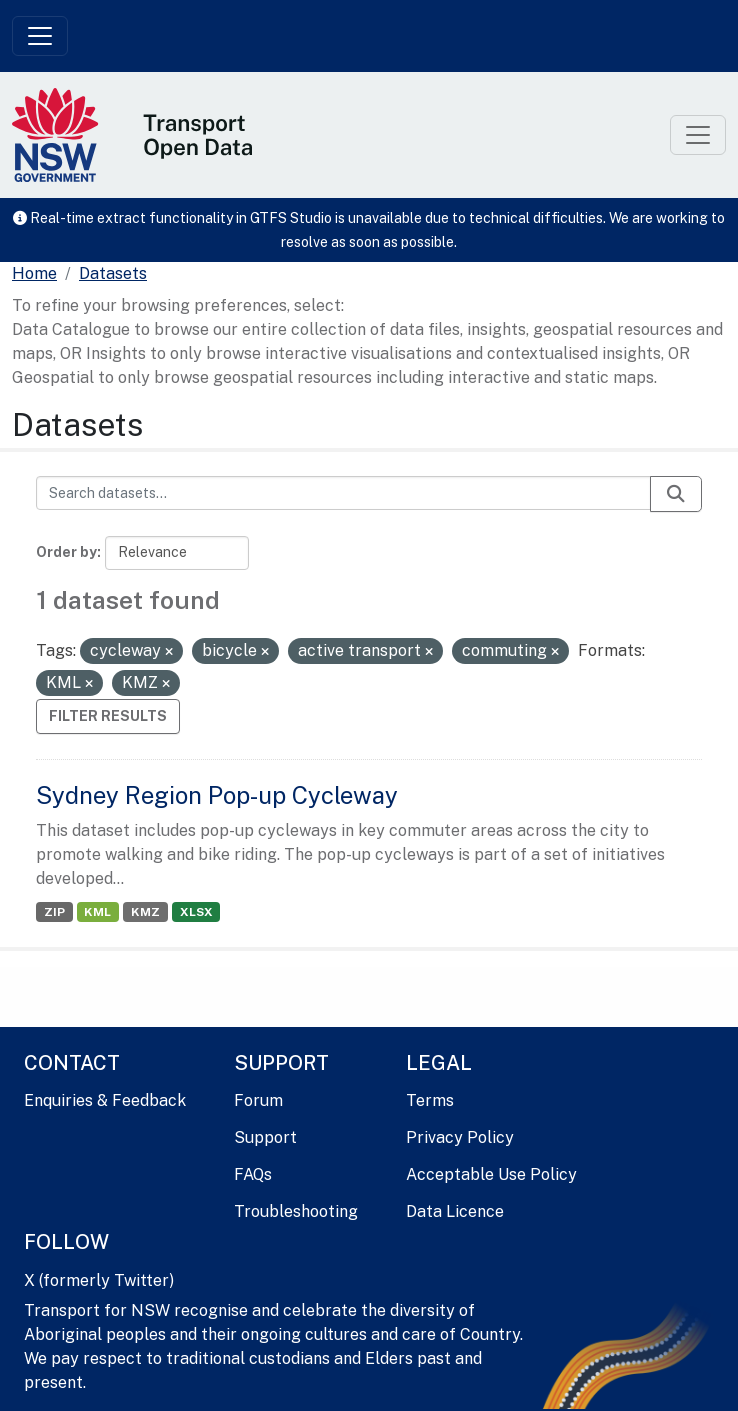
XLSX (196, 912)
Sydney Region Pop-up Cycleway (217, 795)
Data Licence (455, 1211)
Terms (430, 1100)
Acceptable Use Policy (491, 1174)
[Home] (34, 274)
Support (265, 1137)
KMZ (145, 912)
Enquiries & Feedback (105, 1100)
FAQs (253, 1174)
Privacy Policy (460, 1137)
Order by (66, 552)
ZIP (54, 912)
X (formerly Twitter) (99, 1280)
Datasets (113, 273)
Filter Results (108, 716)
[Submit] (676, 494)
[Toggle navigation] (40, 36)
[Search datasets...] (343, 493)
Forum (258, 1100)
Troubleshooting (296, 1211)
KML (97, 912)
